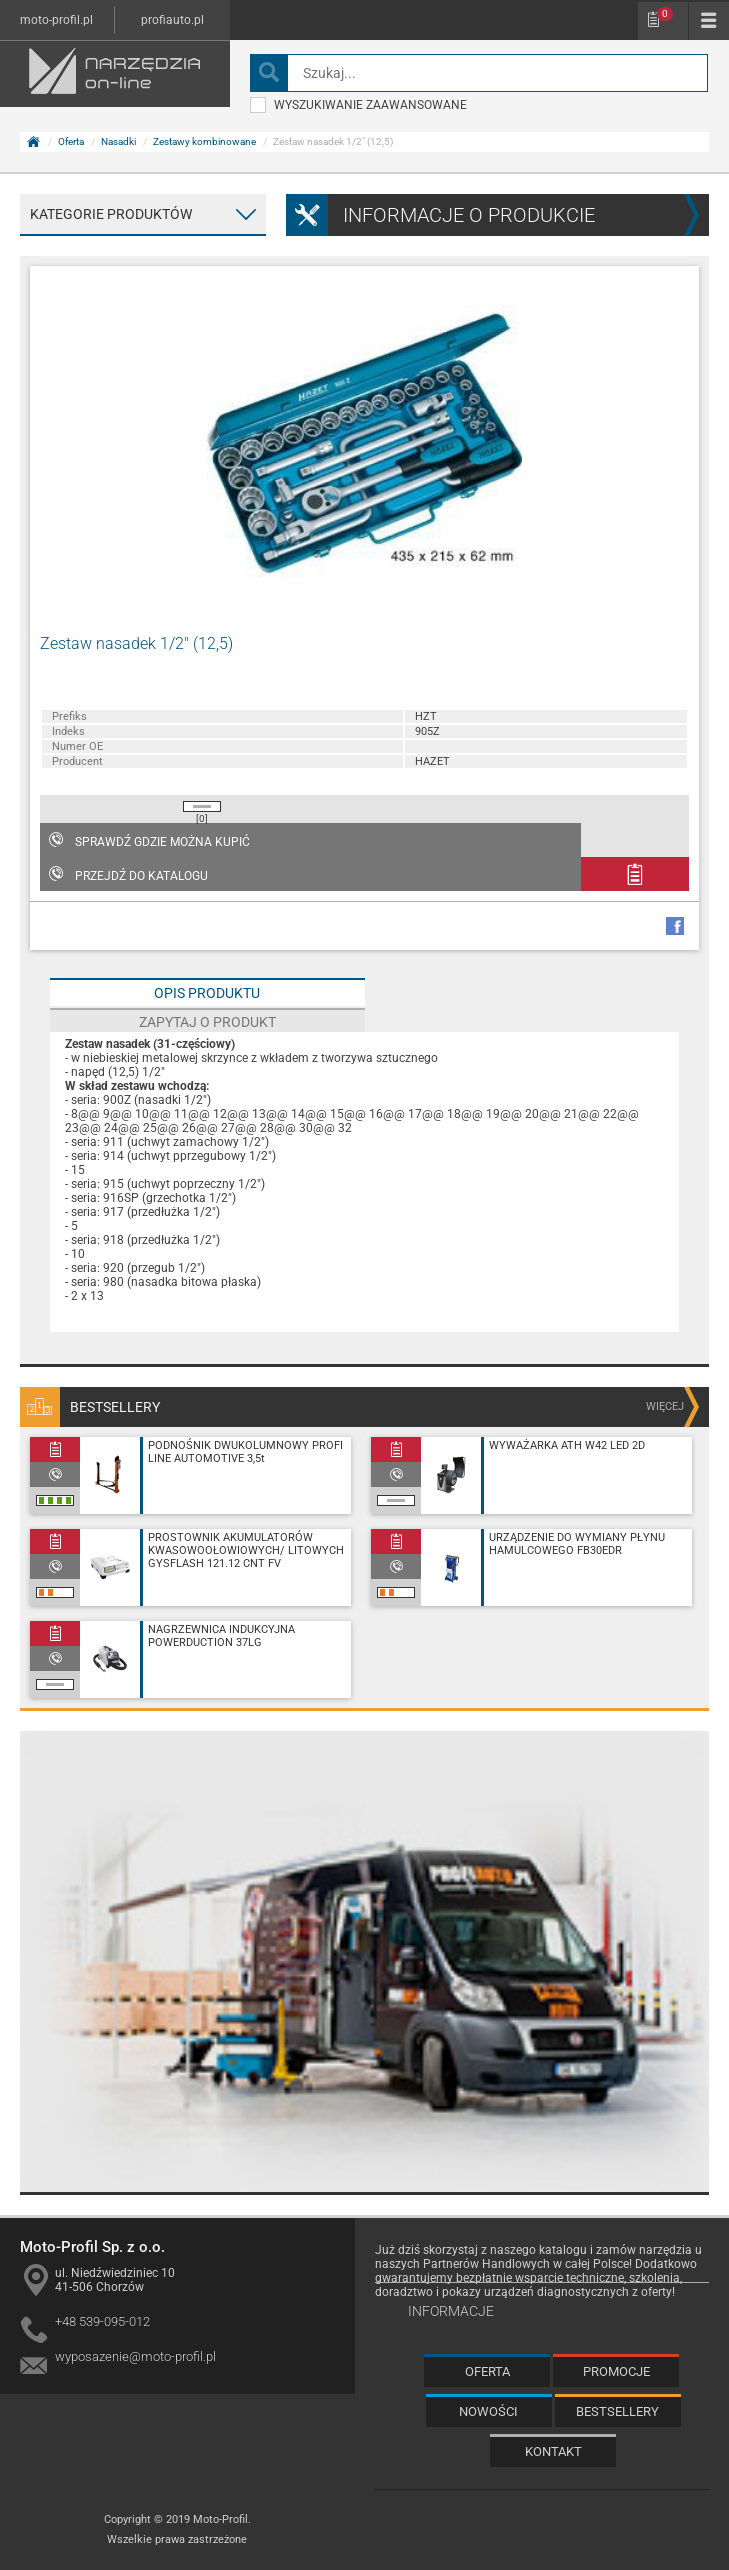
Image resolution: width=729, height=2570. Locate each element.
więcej (665, 1406)
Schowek (665, 14)
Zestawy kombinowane (204, 141)
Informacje (451, 2311)
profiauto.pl (172, 20)
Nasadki (118, 141)
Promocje (616, 2371)
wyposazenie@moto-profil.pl (135, 2356)
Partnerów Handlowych (486, 2264)
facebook (675, 926)
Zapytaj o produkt (207, 1022)
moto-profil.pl (56, 20)
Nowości (488, 2411)
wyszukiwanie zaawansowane (358, 105)
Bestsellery (617, 2411)
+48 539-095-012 (102, 2321)
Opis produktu (207, 993)
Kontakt (553, 2451)
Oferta (71, 141)
